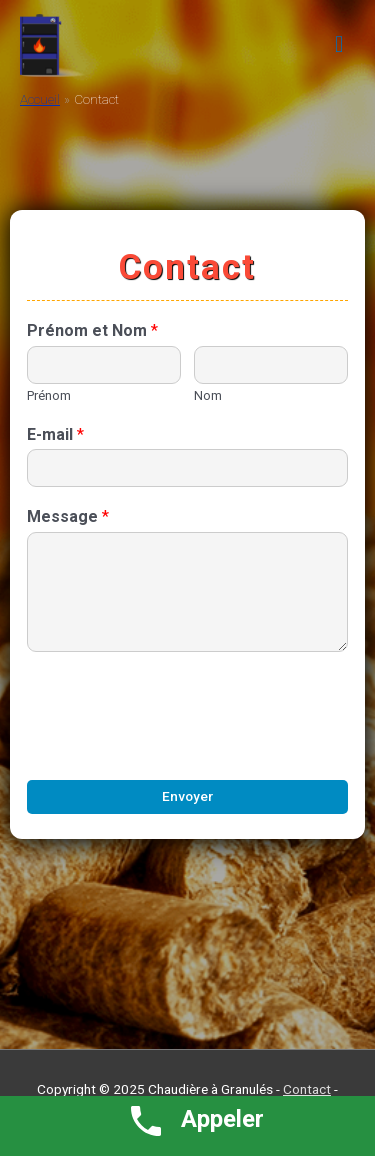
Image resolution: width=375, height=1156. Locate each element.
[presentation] (179, 747)
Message (68, 516)
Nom (208, 395)
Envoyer (187, 796)
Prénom (49, 395)
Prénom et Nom (92, 330)
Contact (307, 1089)
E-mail (55, 434)
